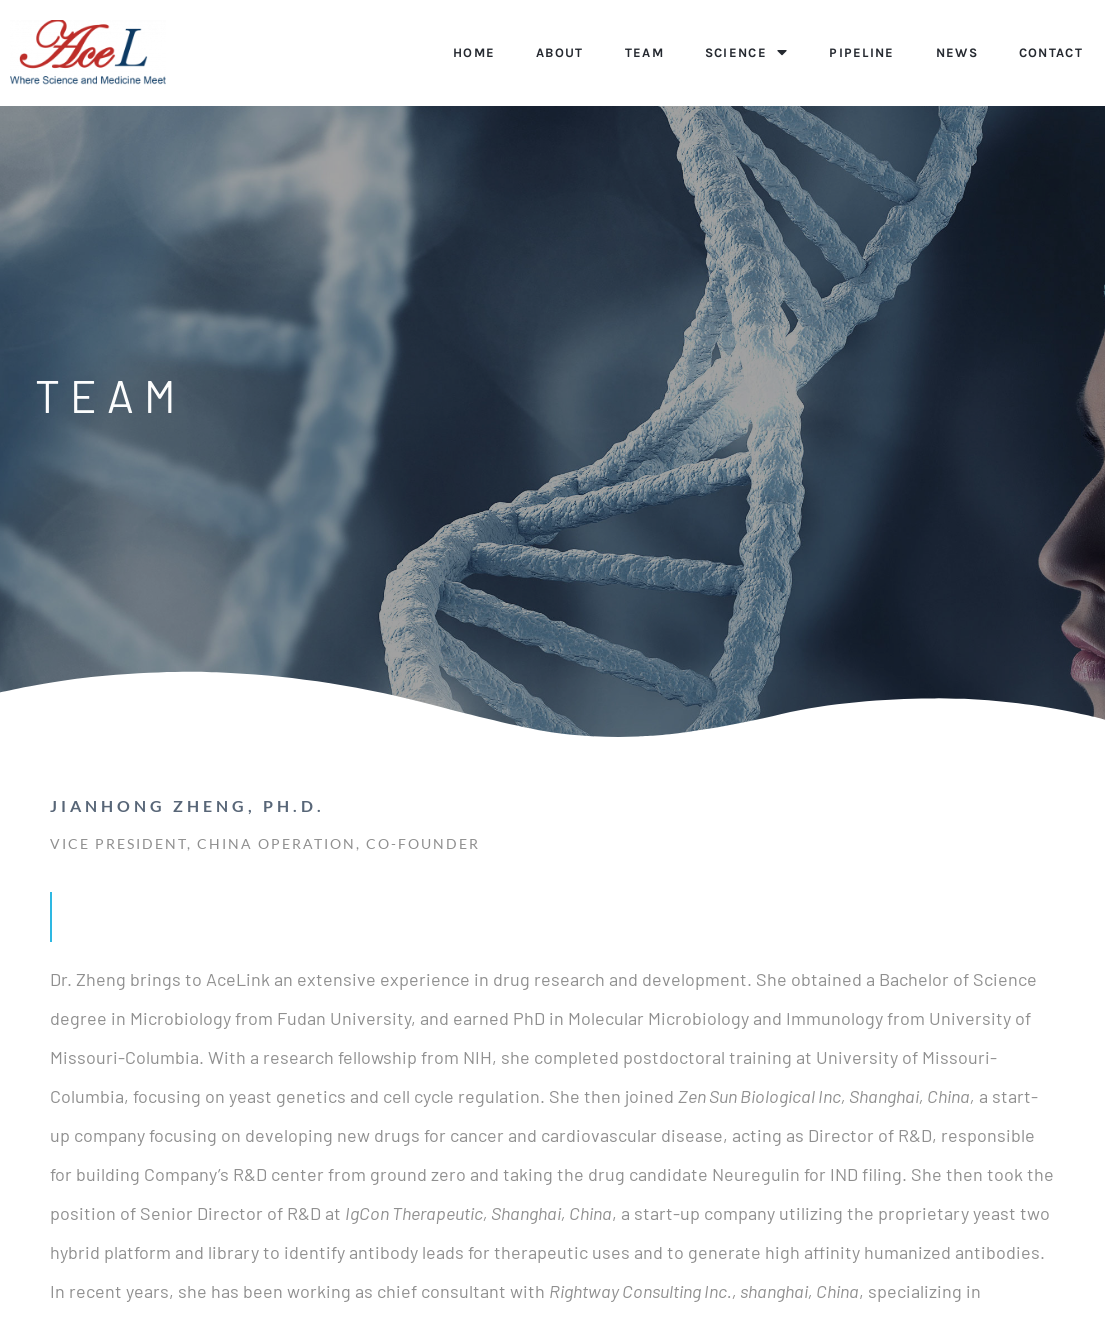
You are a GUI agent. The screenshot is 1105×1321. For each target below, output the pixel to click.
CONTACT (1051, 52)
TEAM (644, 52)
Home (474, 52)
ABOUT (560, 52)
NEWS (957, 52)
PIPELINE (861, 52)
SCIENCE (746, 52)
